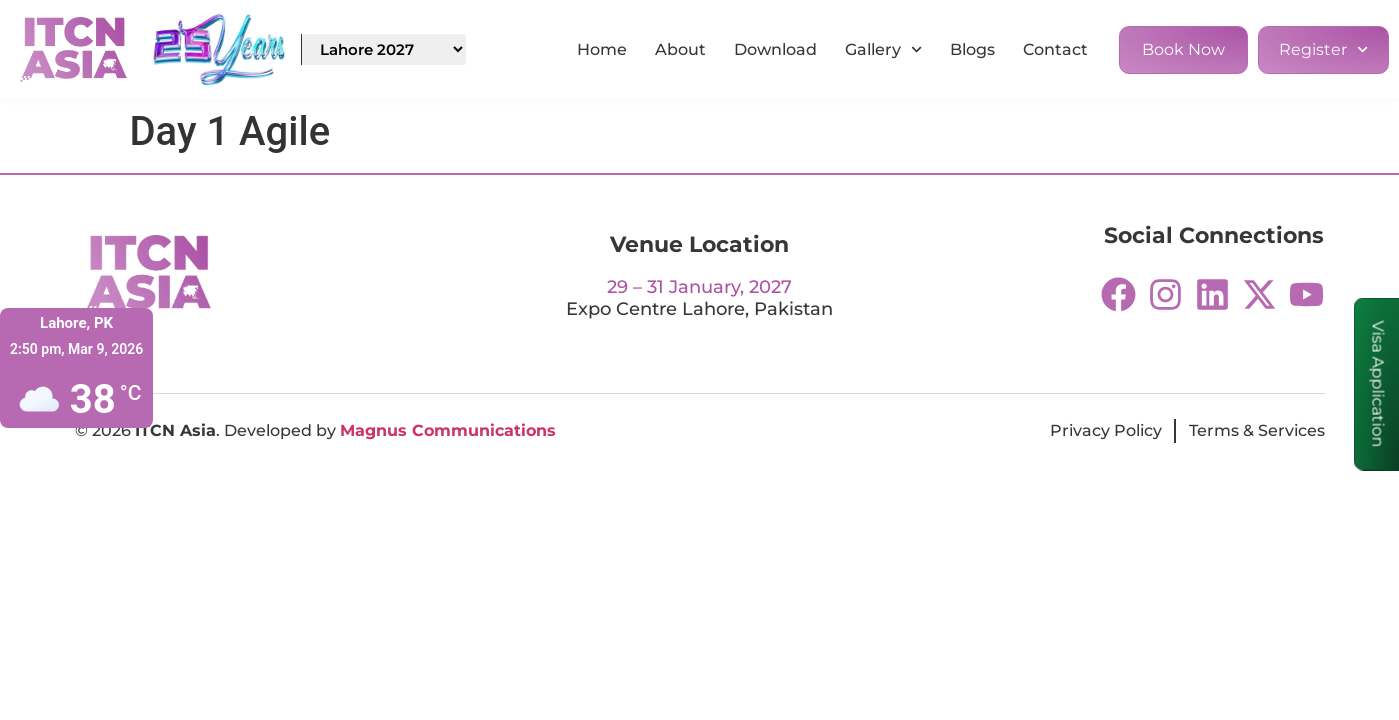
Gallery (883, 49)
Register (1323, 49)
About (680, 49)
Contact (1055, 49)
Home (602, 49)
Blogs (972, 49)
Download (775, 49)
